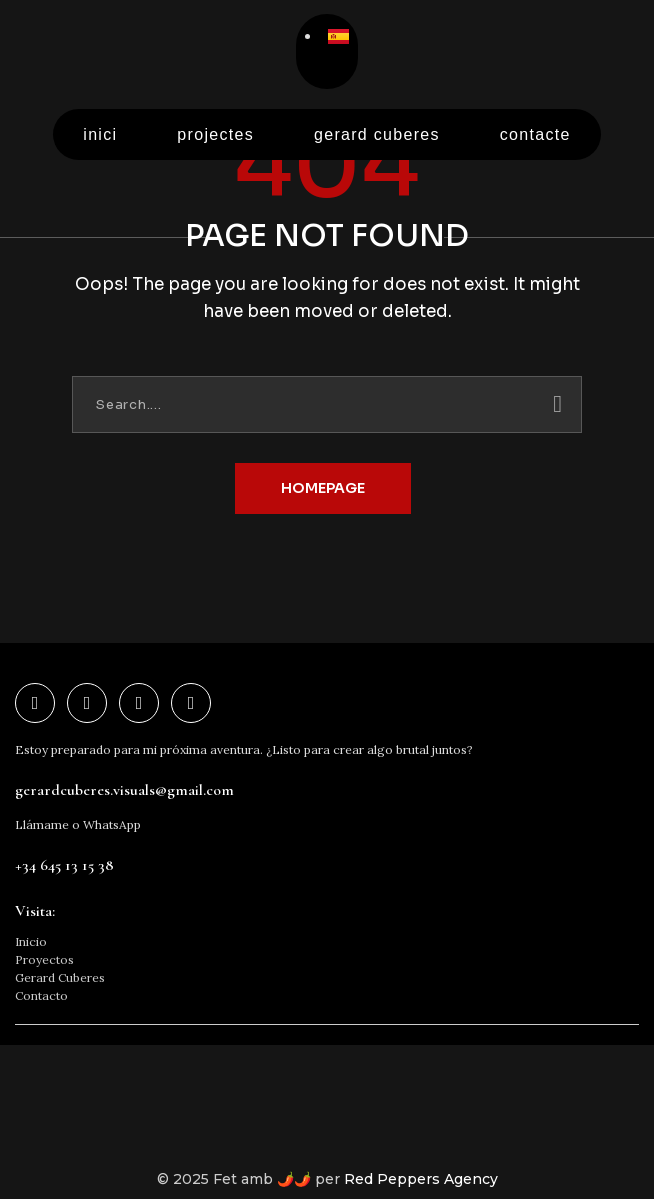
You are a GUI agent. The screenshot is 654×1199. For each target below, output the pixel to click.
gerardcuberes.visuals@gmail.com (124, 790)
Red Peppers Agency (421, 1179)
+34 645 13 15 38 (64, 865)
